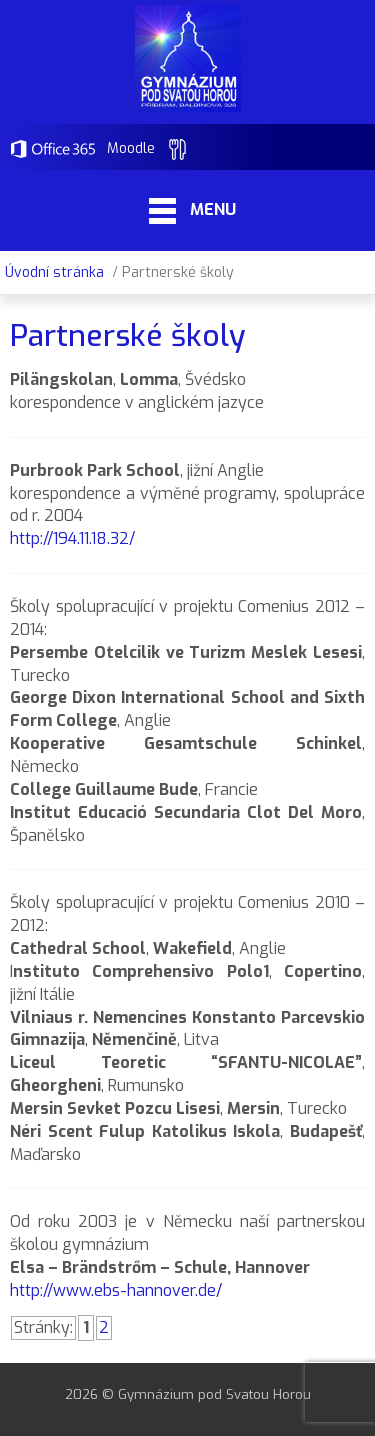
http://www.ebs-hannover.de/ (116, 1290)
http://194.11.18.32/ (72, 538)
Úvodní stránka (54, 272)
